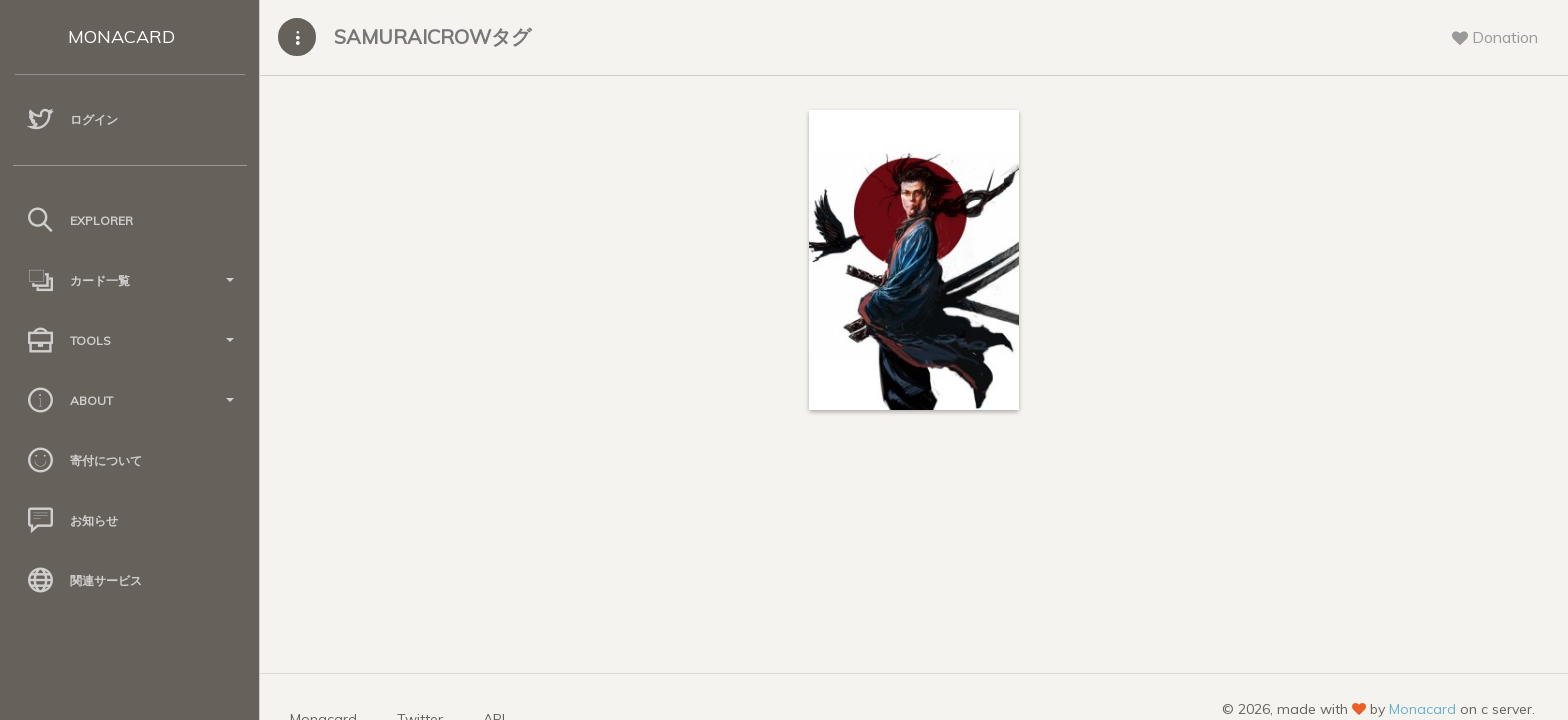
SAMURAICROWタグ (432, 36)
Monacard (1422, 709)
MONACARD (121, 36)
